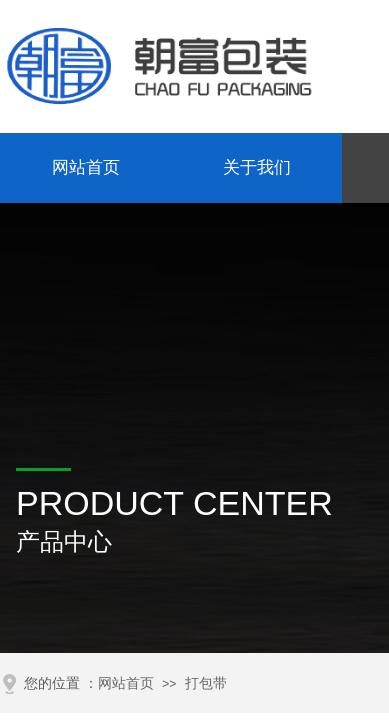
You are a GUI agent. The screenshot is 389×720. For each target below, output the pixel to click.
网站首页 (86, 167)
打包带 (206, 683)
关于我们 (257, 167)
